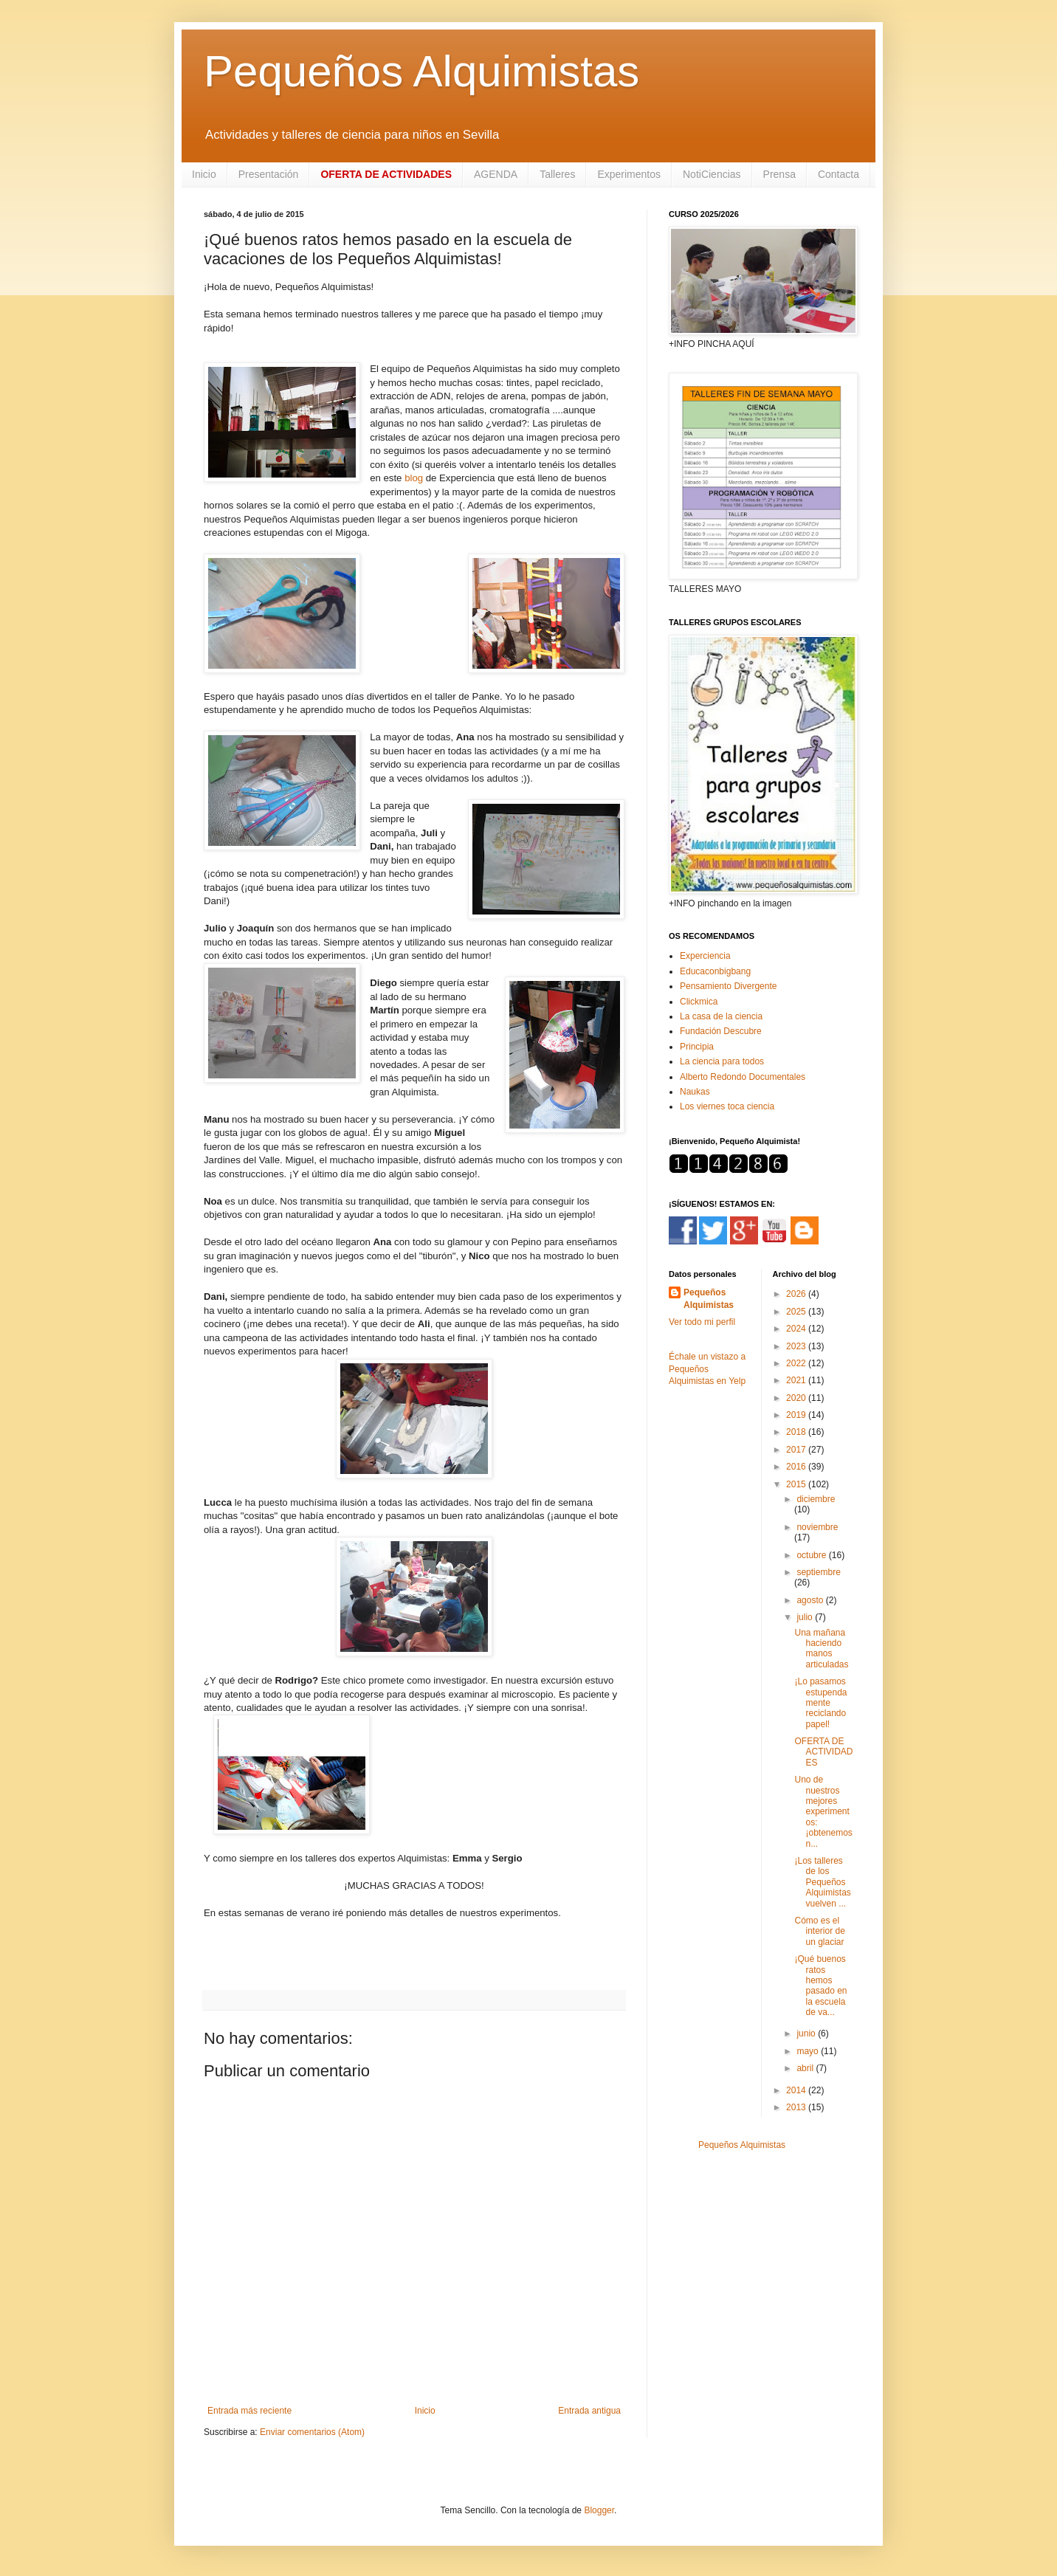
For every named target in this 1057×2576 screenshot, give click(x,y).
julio (805, 1617)
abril (806, 2068)
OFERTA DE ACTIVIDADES (823, 1752)
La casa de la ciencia (721, 1016)
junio (807, 2033)
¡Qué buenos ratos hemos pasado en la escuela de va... (820, 1985)
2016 (797, 1466)
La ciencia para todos (722, 1061)
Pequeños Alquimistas (421, 71)
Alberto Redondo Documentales (742, 1077)
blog (413, 477)
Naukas (695, 1091)
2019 (797, 1415)
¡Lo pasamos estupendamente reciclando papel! (820, 1702)
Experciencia (705, 956)
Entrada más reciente (249, 2410)
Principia (697, 1046)
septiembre (818, 1572)
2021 (797, 1380)
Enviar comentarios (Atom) (312, 2432)
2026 (797, 1294)
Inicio (204, 174)
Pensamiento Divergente (728, 986)
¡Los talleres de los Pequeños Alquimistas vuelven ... (822, 1882)
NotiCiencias (712, 174)
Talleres (557, 174)
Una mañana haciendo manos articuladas (821, 1649)
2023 (797, 1346)
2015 (797, 1484)
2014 (797, 2090)
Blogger (599, 2510)
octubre (812, 1555)
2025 (797, 1311)
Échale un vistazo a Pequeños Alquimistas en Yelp (707, 1369)
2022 (797, 1363)
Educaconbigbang (715, 971)
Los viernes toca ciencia (727, 1106)
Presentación (268, 174)
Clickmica (698, 1001)
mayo (808, 2051)
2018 (797, 1432)
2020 (797, 1398)
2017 (797, 1449)
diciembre (815, 1499)
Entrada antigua (589, 2410)
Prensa (779, 174)
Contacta (838, 174)
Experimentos (629, 174)
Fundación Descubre (721, 1031)
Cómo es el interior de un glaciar (819, 1931)
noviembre (817, 1527)
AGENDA (495, 174)
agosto (810, 1600)
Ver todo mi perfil (702, 1322)
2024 (797, 1328)
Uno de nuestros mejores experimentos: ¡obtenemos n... (823, 1811)
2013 (797, 2107)
